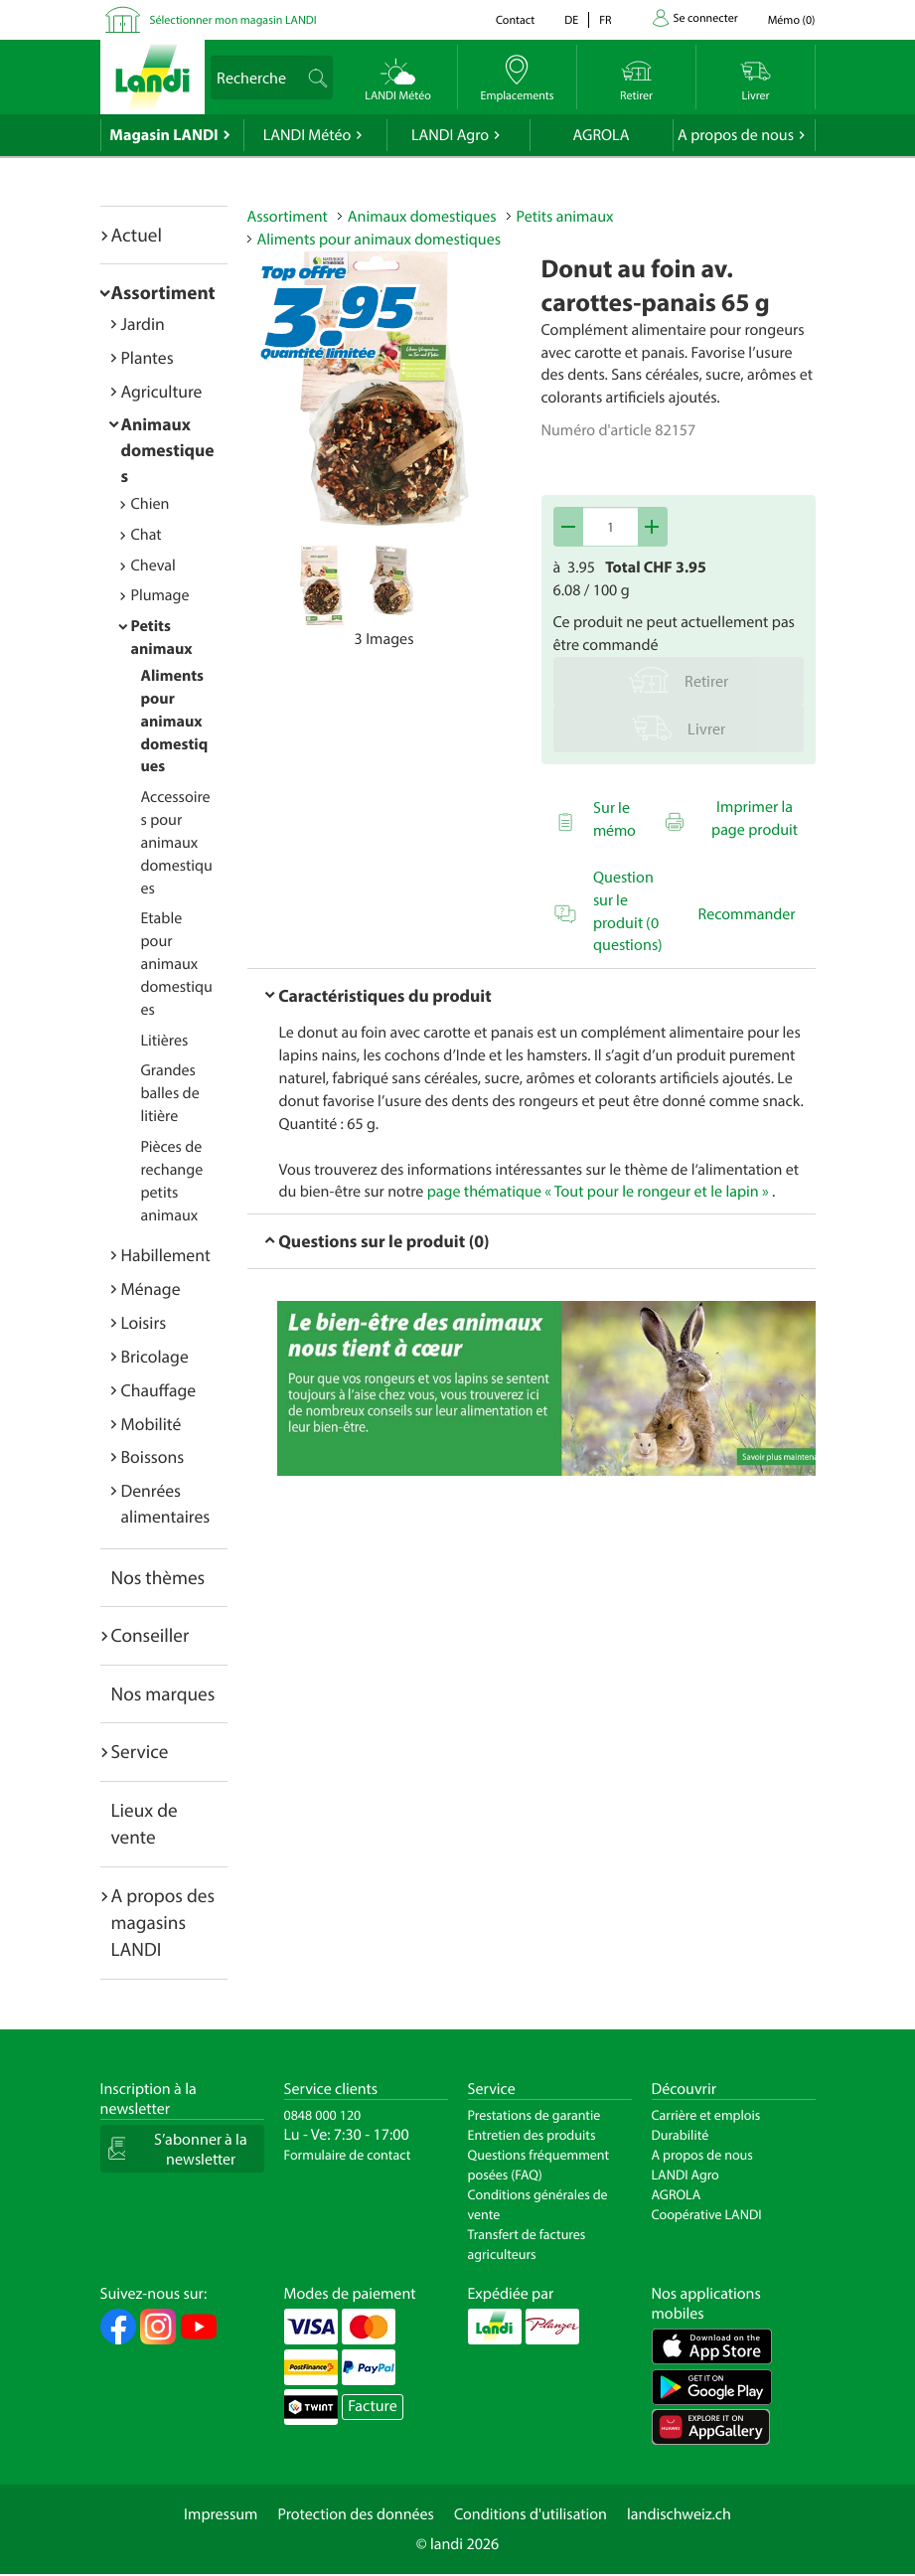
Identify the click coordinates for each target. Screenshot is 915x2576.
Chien (150, 504)
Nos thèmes (158, 1577)
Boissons (153, 1456)
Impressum (220, 2514)
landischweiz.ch (679, 2514)
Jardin (143, 323)
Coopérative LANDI (707, 2214)
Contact (515, 20)
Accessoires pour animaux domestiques (177, 842)
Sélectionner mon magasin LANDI (233, 20)
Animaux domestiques (168, 449)
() (792, 20)
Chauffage (159, 1389)
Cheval (153, 565)
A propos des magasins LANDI (163, 1922)
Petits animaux (565, 217)
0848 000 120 (323, 2115)
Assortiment (163, 292)
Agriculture (162, 391)
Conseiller (150, 1635)
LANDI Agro (450, 135)
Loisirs (144, 1322)
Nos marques (163, 1693)
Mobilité (151, 1423)
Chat (146, 535)
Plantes (147, 357)
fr (605, 20)
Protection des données (355, 2514)
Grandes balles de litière (170, 1093)
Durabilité (680, 2135)
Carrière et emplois (706, 2115)
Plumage (160, 595)
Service (140, 1751)
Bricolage (155, 1356)
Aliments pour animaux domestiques (175, 721)
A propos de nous (736, 135)
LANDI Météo (307, 135)
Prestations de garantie (534, 2115)
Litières (165, 1040)
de (571, 20)
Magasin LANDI (163, 135)
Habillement (166, 1254)
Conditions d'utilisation (530, 2514)
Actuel (136, 234)
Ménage (151, 1288)
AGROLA (601, 135)
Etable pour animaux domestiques (177, 963)
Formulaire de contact (347, 2155)
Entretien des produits (532, 2135)
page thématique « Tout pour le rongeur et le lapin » (598, 1192)
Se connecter (706, 18)
